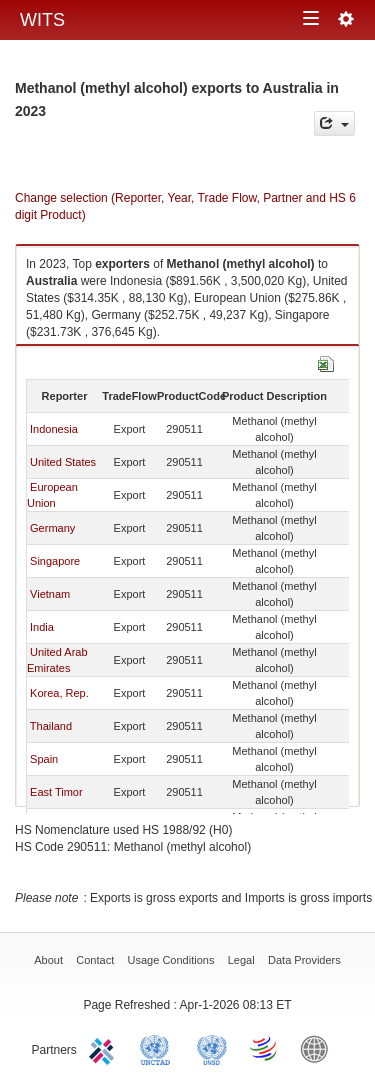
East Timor (56, 792)
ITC (105, 1048)
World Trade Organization (265, 1048)
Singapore (55, 561)
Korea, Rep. (59, 693)
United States (63, 462)
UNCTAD (159, 1048)
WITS (42, 20)
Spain (44, 759)
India (42, 627)
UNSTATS (212, 1048)
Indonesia (54, 429)
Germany (52, 528)
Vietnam (50, 594)
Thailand (51, 726)
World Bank (319, 1048)
